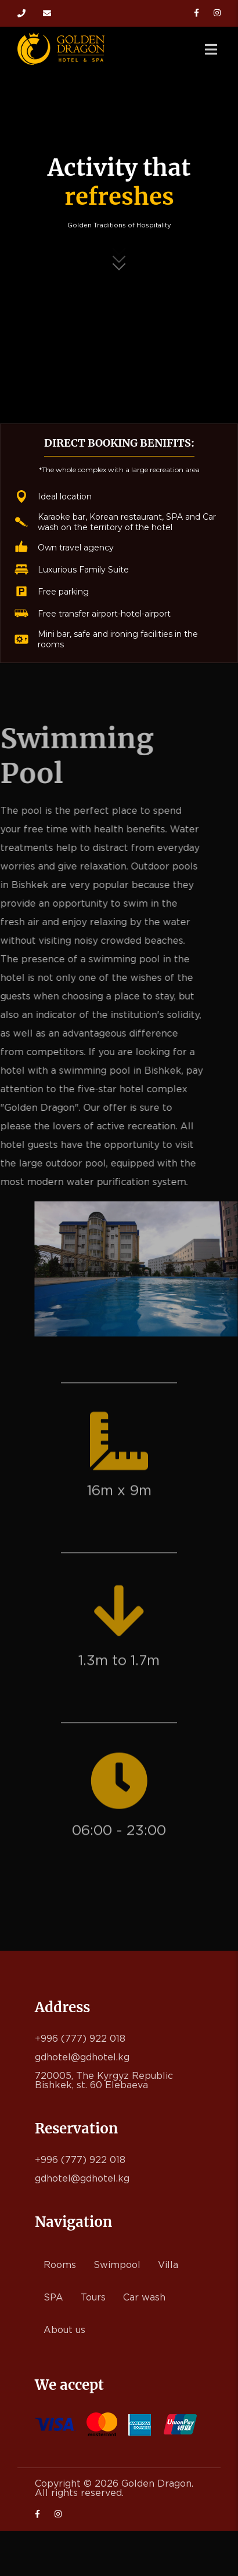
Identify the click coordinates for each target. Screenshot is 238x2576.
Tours (93, 2298)
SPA (53, 2298)
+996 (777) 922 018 (21, 13)
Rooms (60, 2265)
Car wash (144, 2298)
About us (64, 2330)
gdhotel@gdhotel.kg (47, 13)
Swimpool (116, 2265)
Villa (168, 2265)
